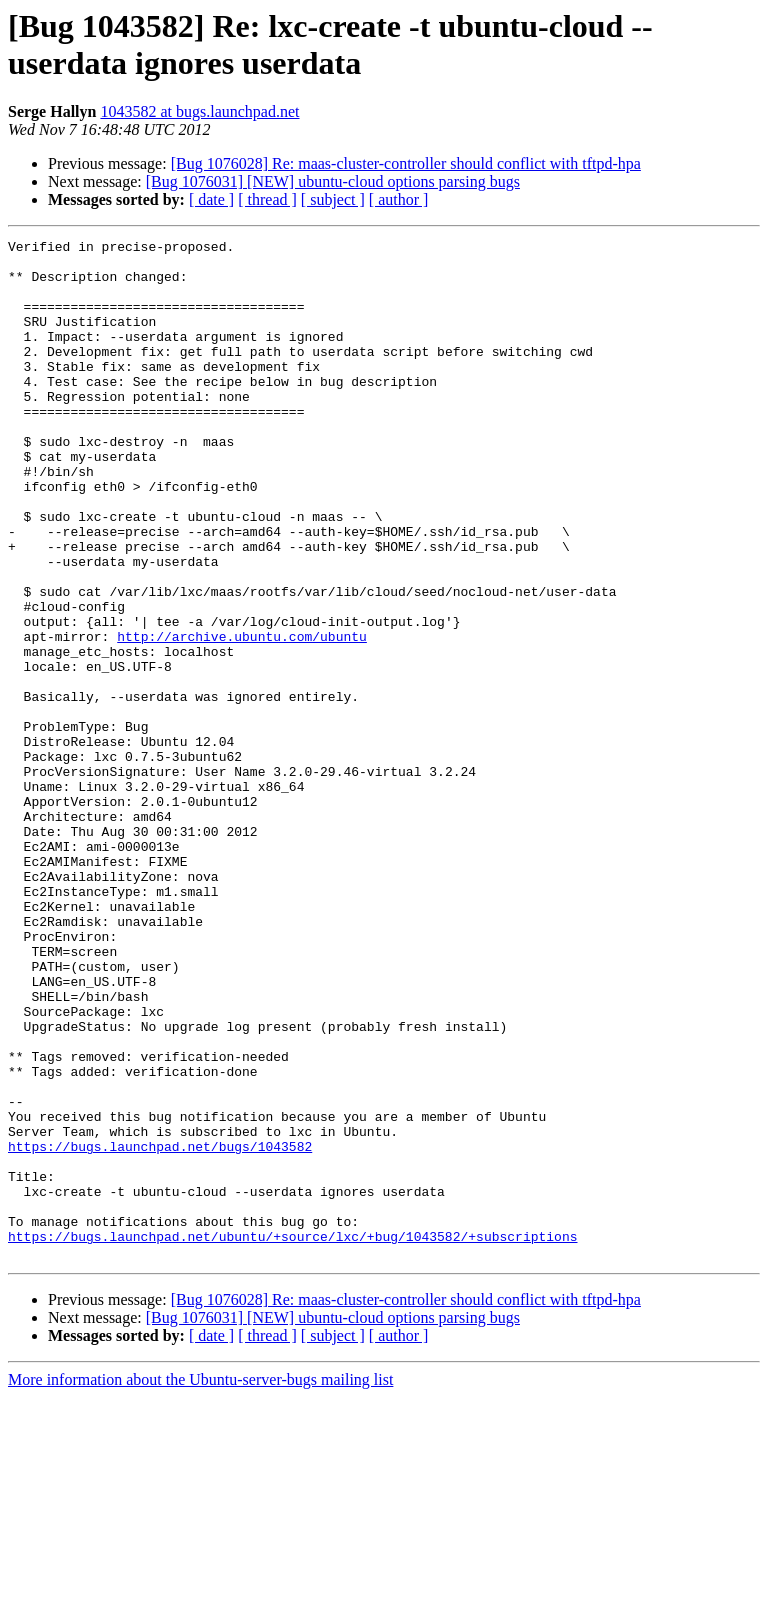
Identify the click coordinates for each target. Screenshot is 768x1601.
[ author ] (399, 199)
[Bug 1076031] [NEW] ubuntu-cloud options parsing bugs (333, 181)
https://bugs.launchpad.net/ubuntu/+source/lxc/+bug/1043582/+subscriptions (292, 1437)
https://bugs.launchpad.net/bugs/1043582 (160, 1329)
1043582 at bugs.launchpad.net (199, 111)
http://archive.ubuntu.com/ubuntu (242, 717)
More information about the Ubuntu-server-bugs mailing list (200, 1583)
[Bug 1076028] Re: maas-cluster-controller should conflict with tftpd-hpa (406, 163)
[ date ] (211, 199)
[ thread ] (267, 199)
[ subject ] (333, 199)
